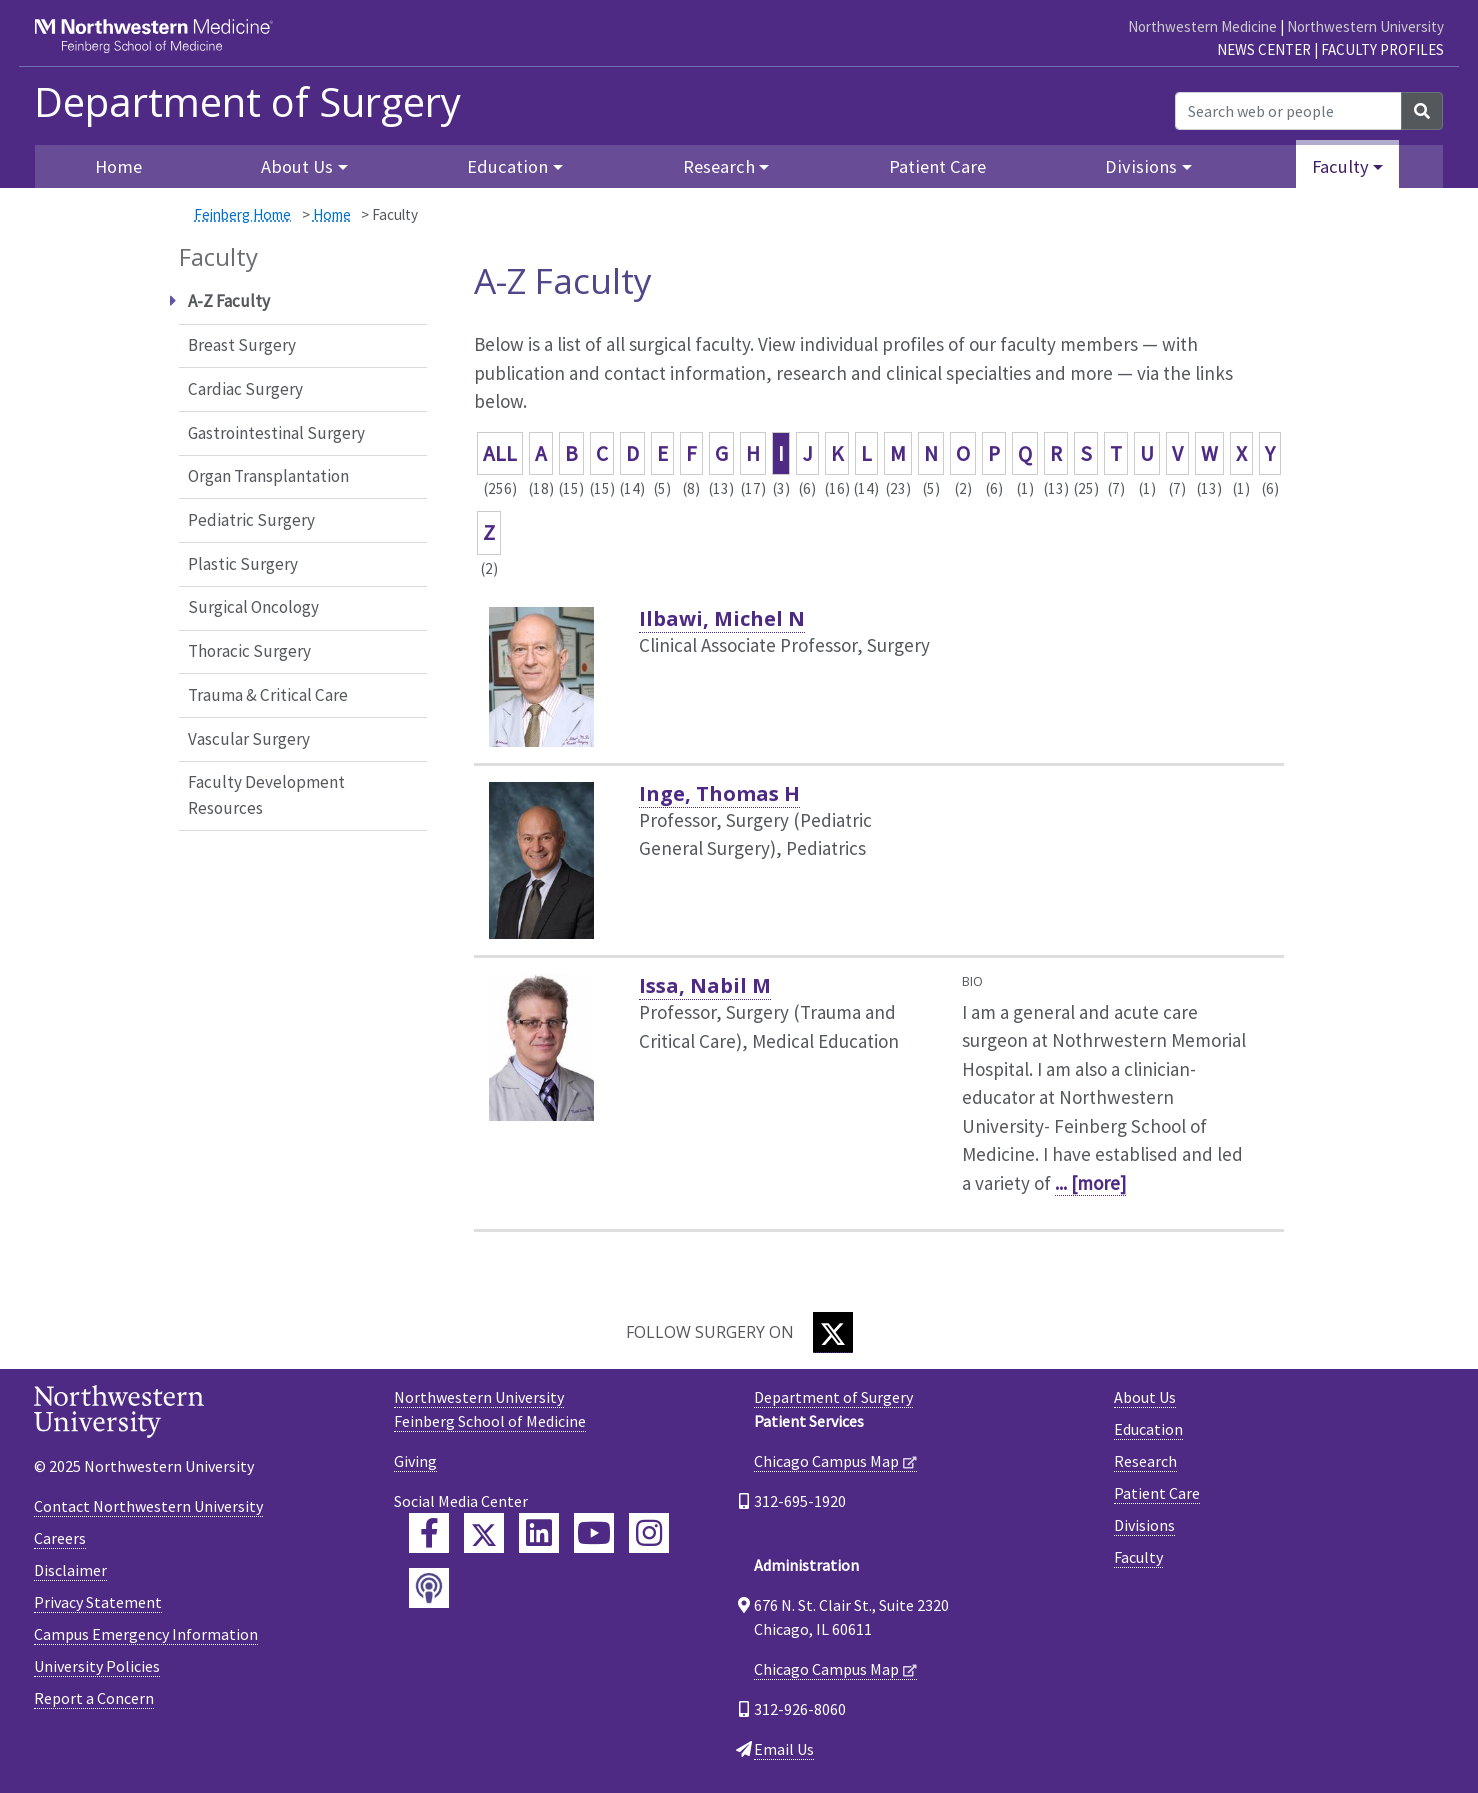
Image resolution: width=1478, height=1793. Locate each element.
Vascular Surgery (249, 739)
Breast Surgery (242, 345)
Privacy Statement (98, 1602)
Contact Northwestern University (148, 1506)
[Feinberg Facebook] (429, 1533)
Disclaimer (70, 1570)
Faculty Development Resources (266, 795)
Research (1145, 1461)
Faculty (1138, 1557)
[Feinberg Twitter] (484, 1533)
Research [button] (719, 166)
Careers (60, 1538)
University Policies (97, 1666)
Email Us (784, 1749)
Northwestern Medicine (1202, 26)
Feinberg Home (242, 214)
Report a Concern (94, 1698)
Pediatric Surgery (251, 520)
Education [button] (507, 166)
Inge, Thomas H (719, 793)
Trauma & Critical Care (268, 695)
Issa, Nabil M (705, 985)
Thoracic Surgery (249, 651)
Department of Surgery (247, 102)
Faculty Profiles (1382, 49)
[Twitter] (833, 1332)
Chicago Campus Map (826, 1461)
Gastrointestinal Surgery (276, 433)
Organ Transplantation (268, 476)
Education (1148, 1429)
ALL (500, 453)
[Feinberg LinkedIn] (539, 1533)
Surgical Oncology (253, 607)
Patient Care (937, 166)
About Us (1145, 1397)
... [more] (1090, 1183)
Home (118, 166)
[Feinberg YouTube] (594, 1533)
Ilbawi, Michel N (722, 618)
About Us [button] (297, 166)
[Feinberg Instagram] (649, 1533)
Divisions (1144, 1525)
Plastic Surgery (243, 564)
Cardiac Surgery (245, 389)
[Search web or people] (1288, 111)
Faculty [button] (1340, 166)
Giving (415, 1461)
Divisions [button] (1141, 166)
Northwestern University (1365, 26)
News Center (1264, 49)
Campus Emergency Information (146, 1634)
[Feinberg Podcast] (429, 1588)
